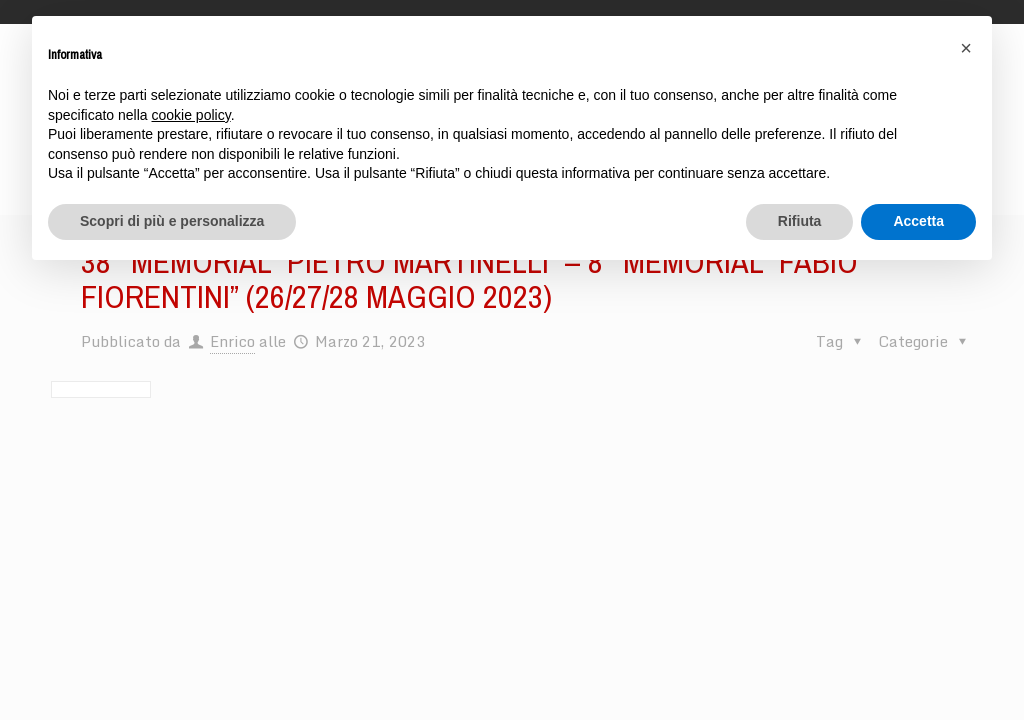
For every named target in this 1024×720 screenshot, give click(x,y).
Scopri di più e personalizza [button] (172, 221)
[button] (966, 48)
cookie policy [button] (191, 115)
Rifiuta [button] (800, 221)
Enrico (232, 341)
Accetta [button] (918, 221)
